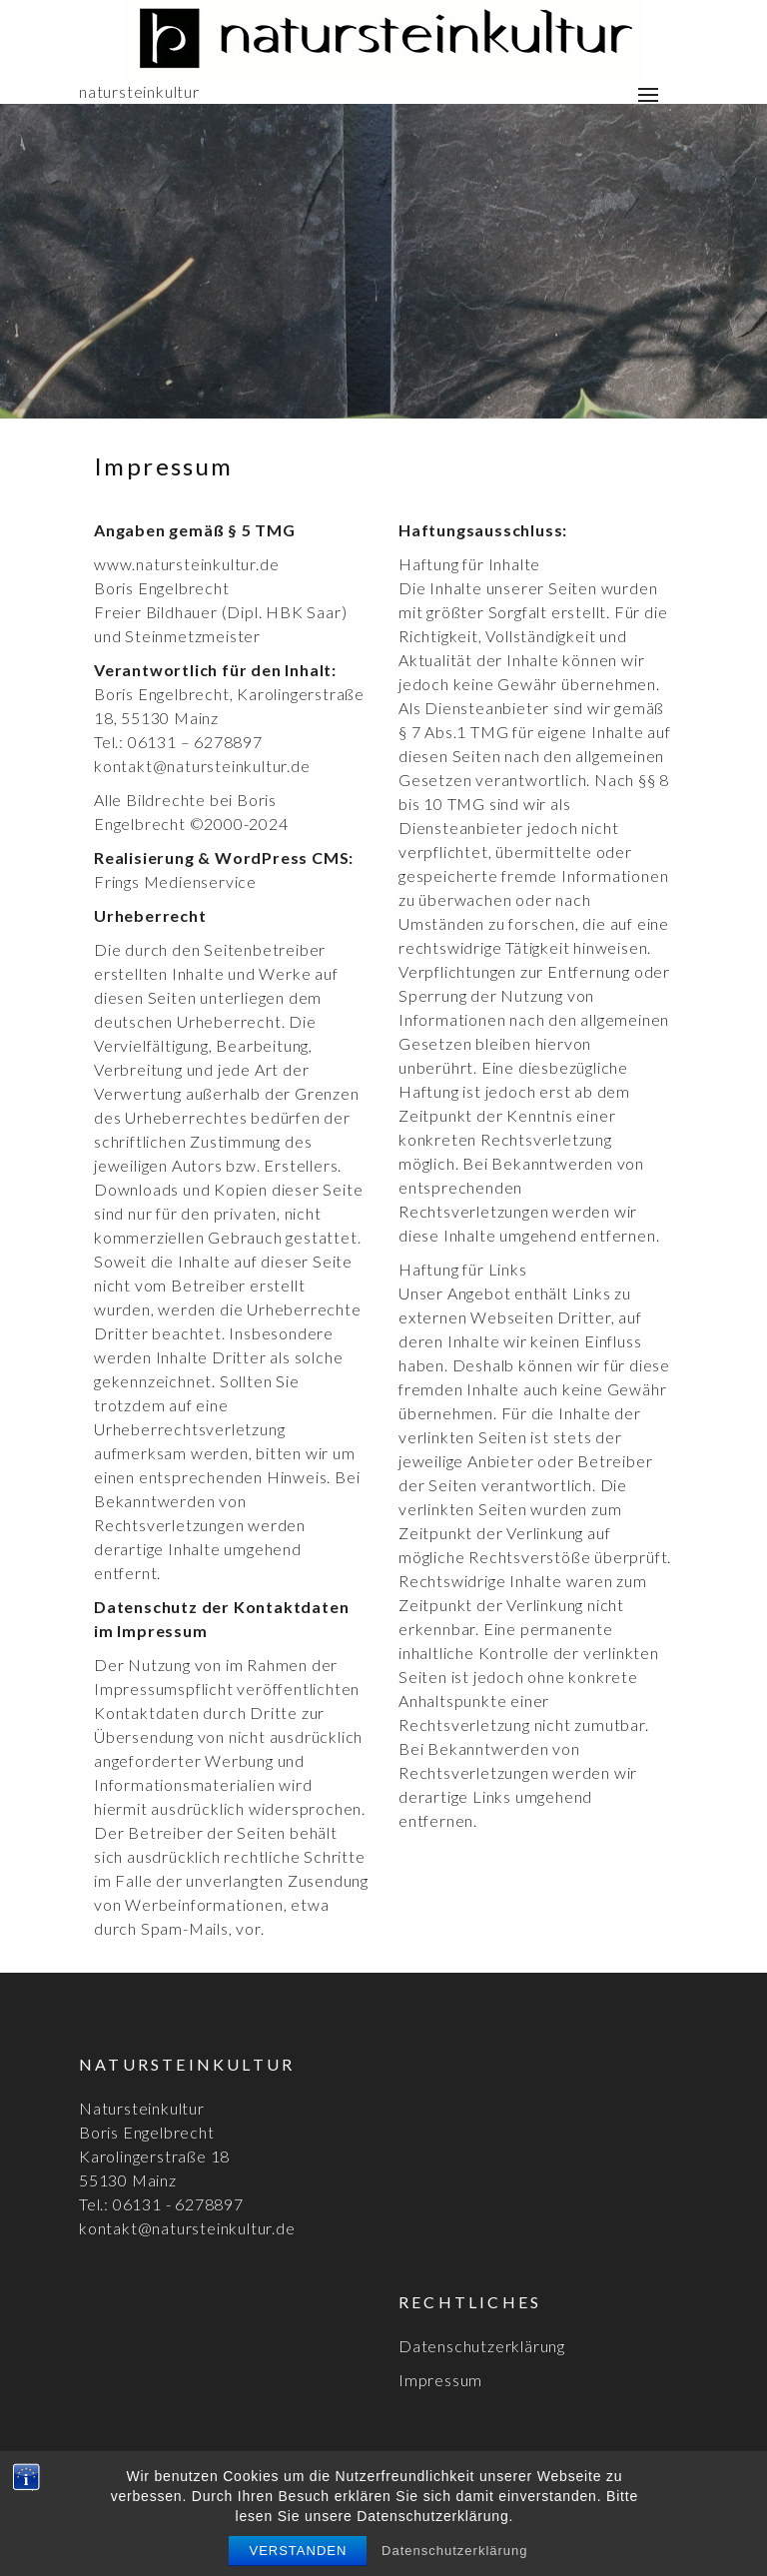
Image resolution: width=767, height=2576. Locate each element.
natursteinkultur (139, 91)
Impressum (440, 2379)
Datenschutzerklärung (481, 2345)
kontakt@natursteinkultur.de (202, 765)
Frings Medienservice (175, 881)
